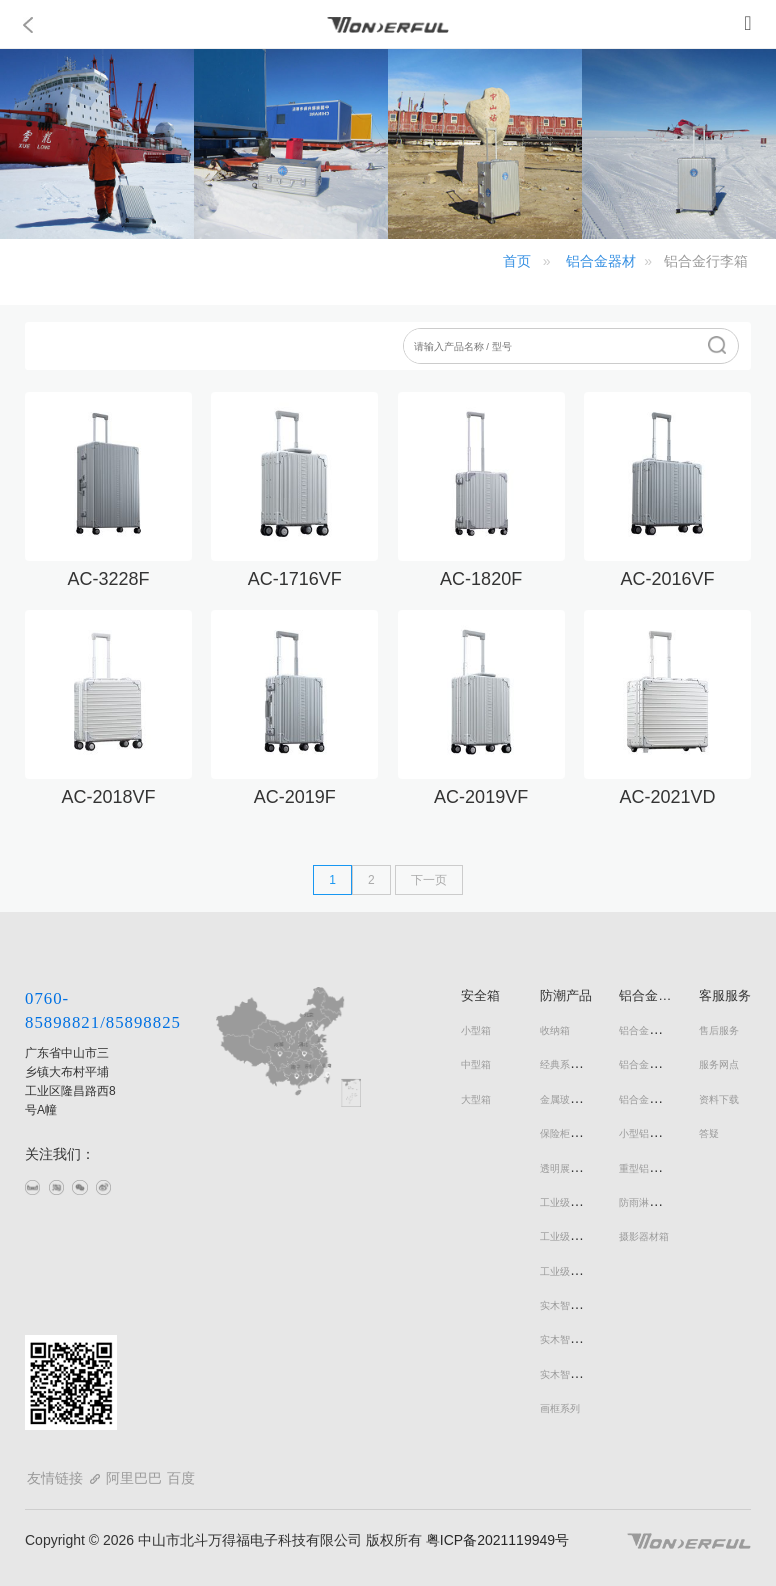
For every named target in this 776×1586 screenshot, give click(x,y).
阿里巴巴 (134, 1478)
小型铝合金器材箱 (659, 1133)
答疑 (709, 1133)
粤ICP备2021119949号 (495, 1540)
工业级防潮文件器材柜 (590, 1271)
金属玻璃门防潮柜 (580, 1099)
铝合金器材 (601, 261)
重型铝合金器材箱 (659, 1168)
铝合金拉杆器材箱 (659, 1099)
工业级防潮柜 (570, 1202)
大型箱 (476, 1099)
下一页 (429, 880)
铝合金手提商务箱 (659, 1064)
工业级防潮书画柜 (580, 1236)
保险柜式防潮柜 (575, 1133)
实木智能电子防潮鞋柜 (590, 1339)
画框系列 (560, 1408)
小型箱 (476, 1030)
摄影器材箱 (644, 1236)
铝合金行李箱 (649, 1030)
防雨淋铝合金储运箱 (664, 1202)
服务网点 (719, 1064)
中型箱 (476, 1064)
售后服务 (719, 1030)
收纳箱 (555, 1030)
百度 (181, 1478)
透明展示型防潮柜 (580, 1168)
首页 (517, 261)
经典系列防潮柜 (575, 1064)
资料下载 (719, 1099)
